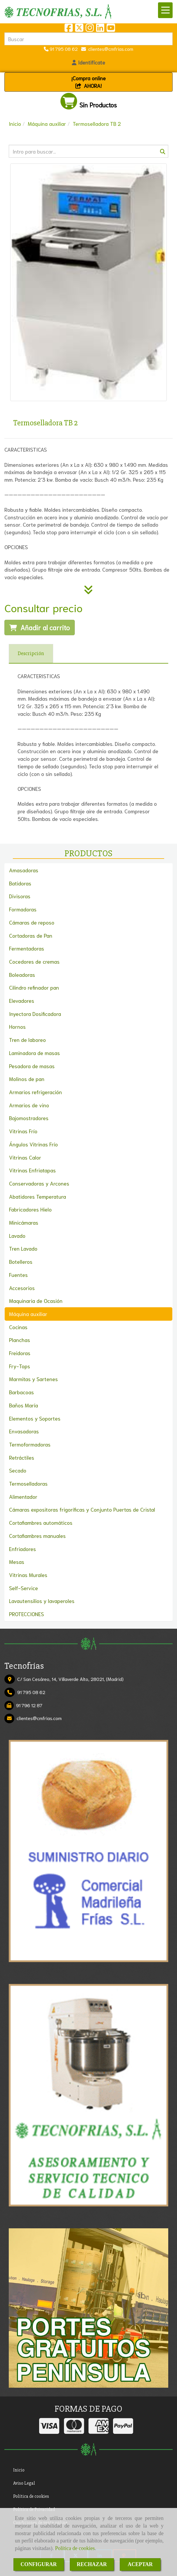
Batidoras (20, 883)
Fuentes (18, 1274)
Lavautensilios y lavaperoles (41, 1600)
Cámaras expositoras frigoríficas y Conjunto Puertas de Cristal (82, 1509)
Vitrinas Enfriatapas (32, 1170)
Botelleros (20, 1261)
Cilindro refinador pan (34, 987)
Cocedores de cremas (34, 961)
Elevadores (21, 1000)
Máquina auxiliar (28, 1313)
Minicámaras (23, 1222)
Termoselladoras (28, 1483)
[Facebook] (69, 29)
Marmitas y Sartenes (33, 1378)
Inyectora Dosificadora (35, 1013)
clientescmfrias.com (109, 49)
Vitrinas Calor (25, 1157)
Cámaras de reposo (31, 922)
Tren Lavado (23, 1248)
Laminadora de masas (34, 1052)
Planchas (19, 1339)
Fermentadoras (26, 948)
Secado (17, 1470)
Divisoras (19, 895)
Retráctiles (21, 1457)
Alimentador (23, 1496)
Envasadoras (24, 1431)
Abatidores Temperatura (37, 1196)
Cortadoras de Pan (30, 935)
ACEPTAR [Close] (140, 2564)
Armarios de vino (29, 1104)
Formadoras (23, 909)
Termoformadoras (30, 1444)
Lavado (17, 1235)
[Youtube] (111, 29)
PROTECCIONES (26, 1613)
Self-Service (23, 1587)
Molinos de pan (26, 1078)
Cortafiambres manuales (37, 1535)
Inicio (19, 2470)
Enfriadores (22, 1548)
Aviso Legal (24, 2483)
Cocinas (18, 1326)
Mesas (16, 1561)
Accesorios (22, 1287)
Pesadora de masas (32, 1065)
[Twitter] (79, 29)
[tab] (31, 654)
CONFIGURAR (38, 2564)
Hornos (17, 1026)
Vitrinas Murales (28, 1574)
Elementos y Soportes (34, 1418)
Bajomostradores (28, 1117)
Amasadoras (23, 869)
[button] (88, 62)
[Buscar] (88, 151)
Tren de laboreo (27, 1039)
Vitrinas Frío (23, 1130)
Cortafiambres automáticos (40, 1522)
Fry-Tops (19, 1365)
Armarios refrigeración (35, 1091)
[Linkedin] (100, 29)
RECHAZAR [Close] (92, 2564)
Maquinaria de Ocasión (36, 1300)
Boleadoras (22, 974)
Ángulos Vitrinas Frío (33, 1144)
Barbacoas (21, 1391)
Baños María (23, 1405)
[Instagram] (90, 29)
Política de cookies (75, 2548)
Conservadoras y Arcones (39, 1183)
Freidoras (19, 1352)
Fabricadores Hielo (30, 1209)
